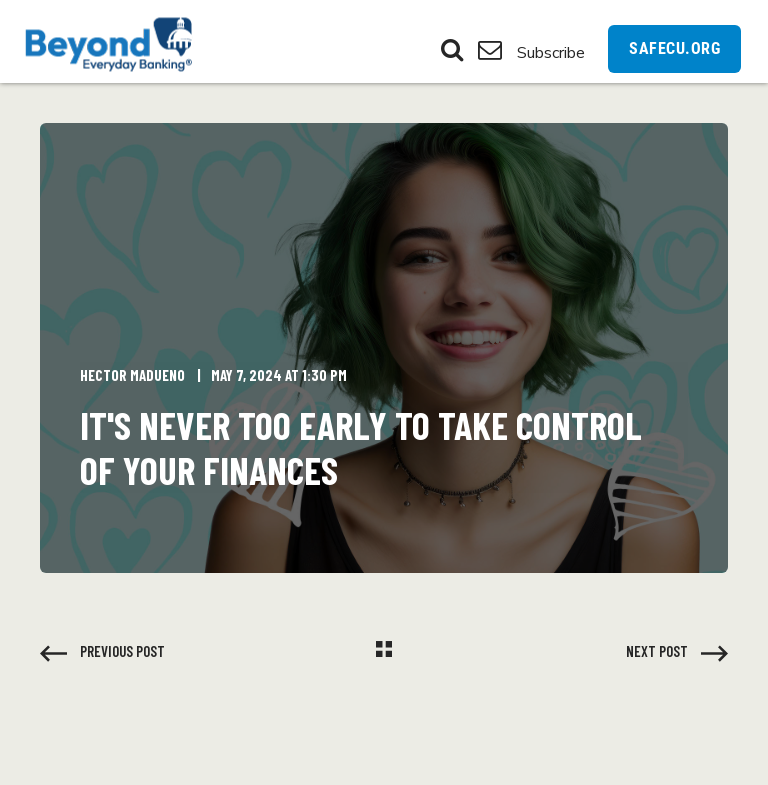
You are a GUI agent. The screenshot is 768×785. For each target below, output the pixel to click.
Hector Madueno (132, 375)
